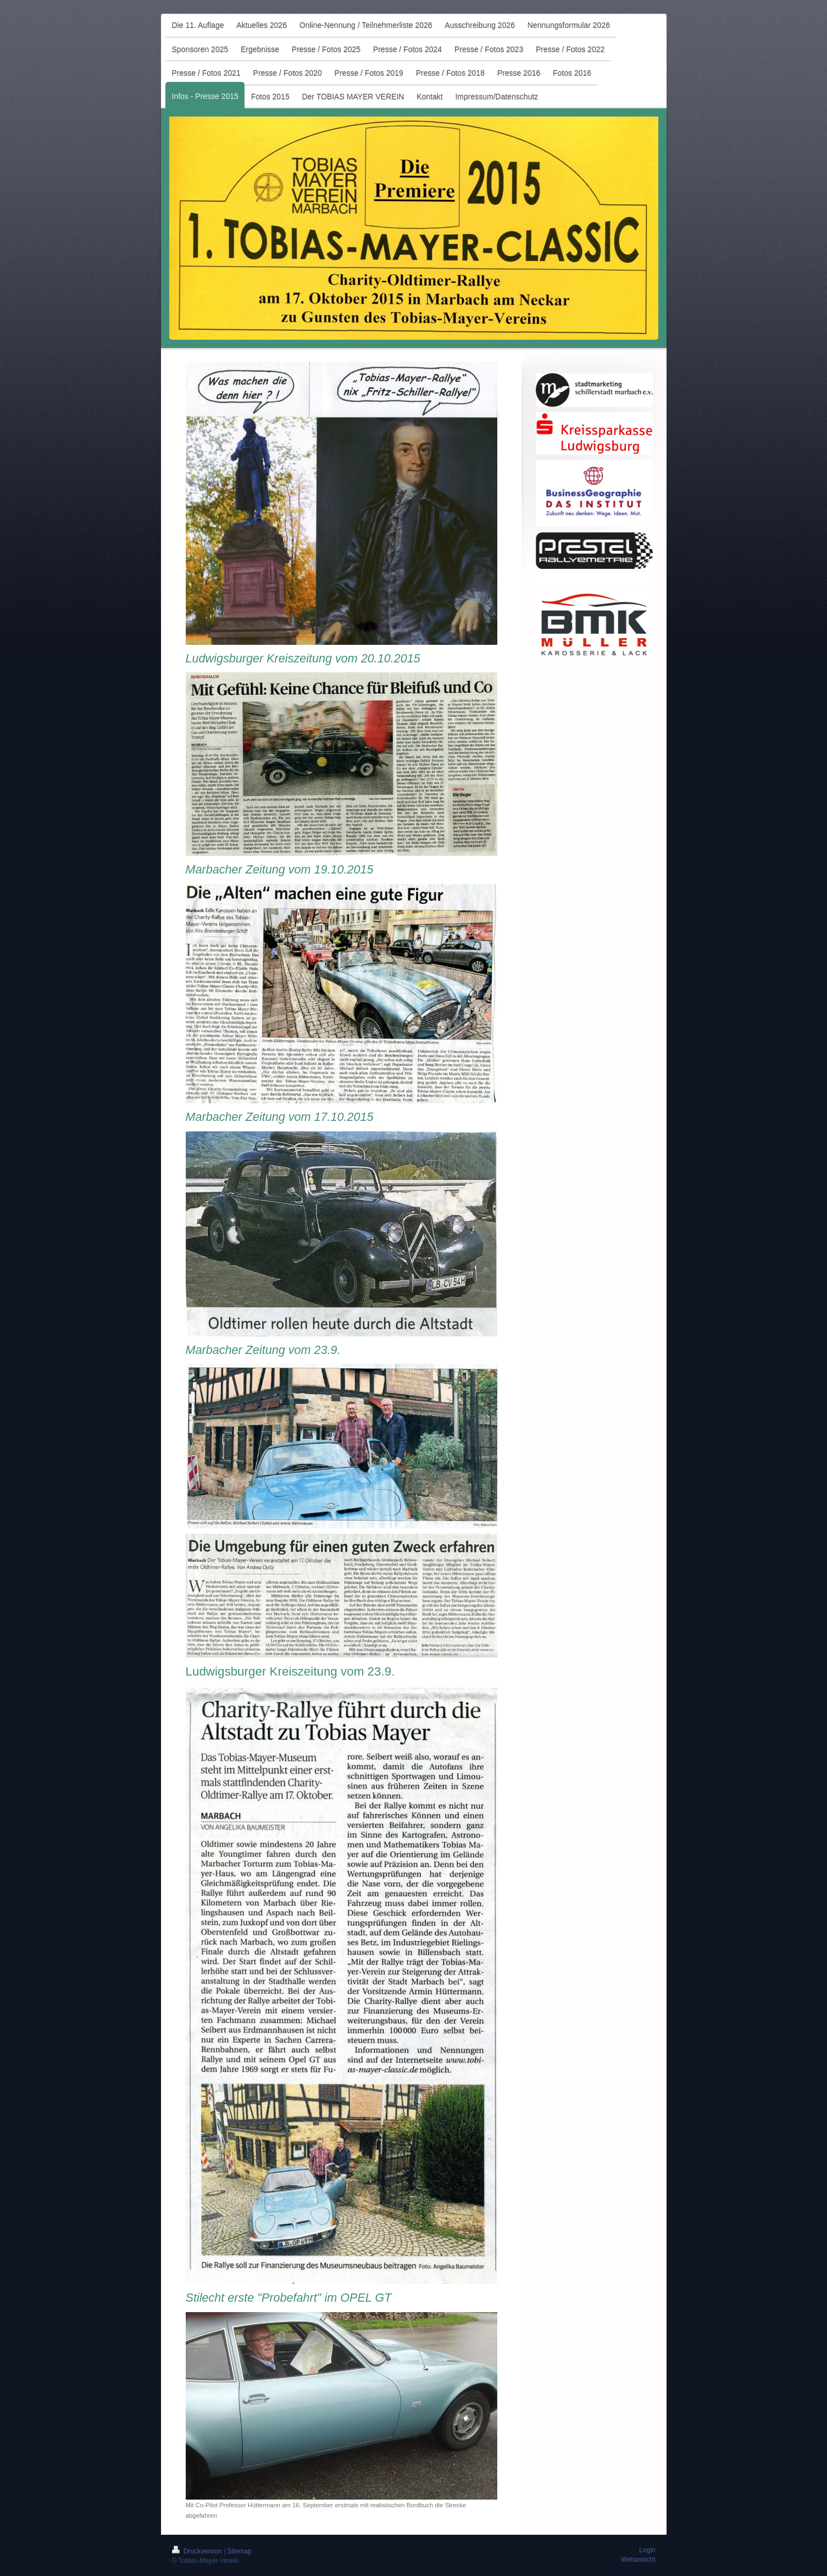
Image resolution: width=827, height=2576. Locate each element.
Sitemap (239, 2551)
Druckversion (198, 2551)
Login (647, 2550)
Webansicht (638, 2559)
